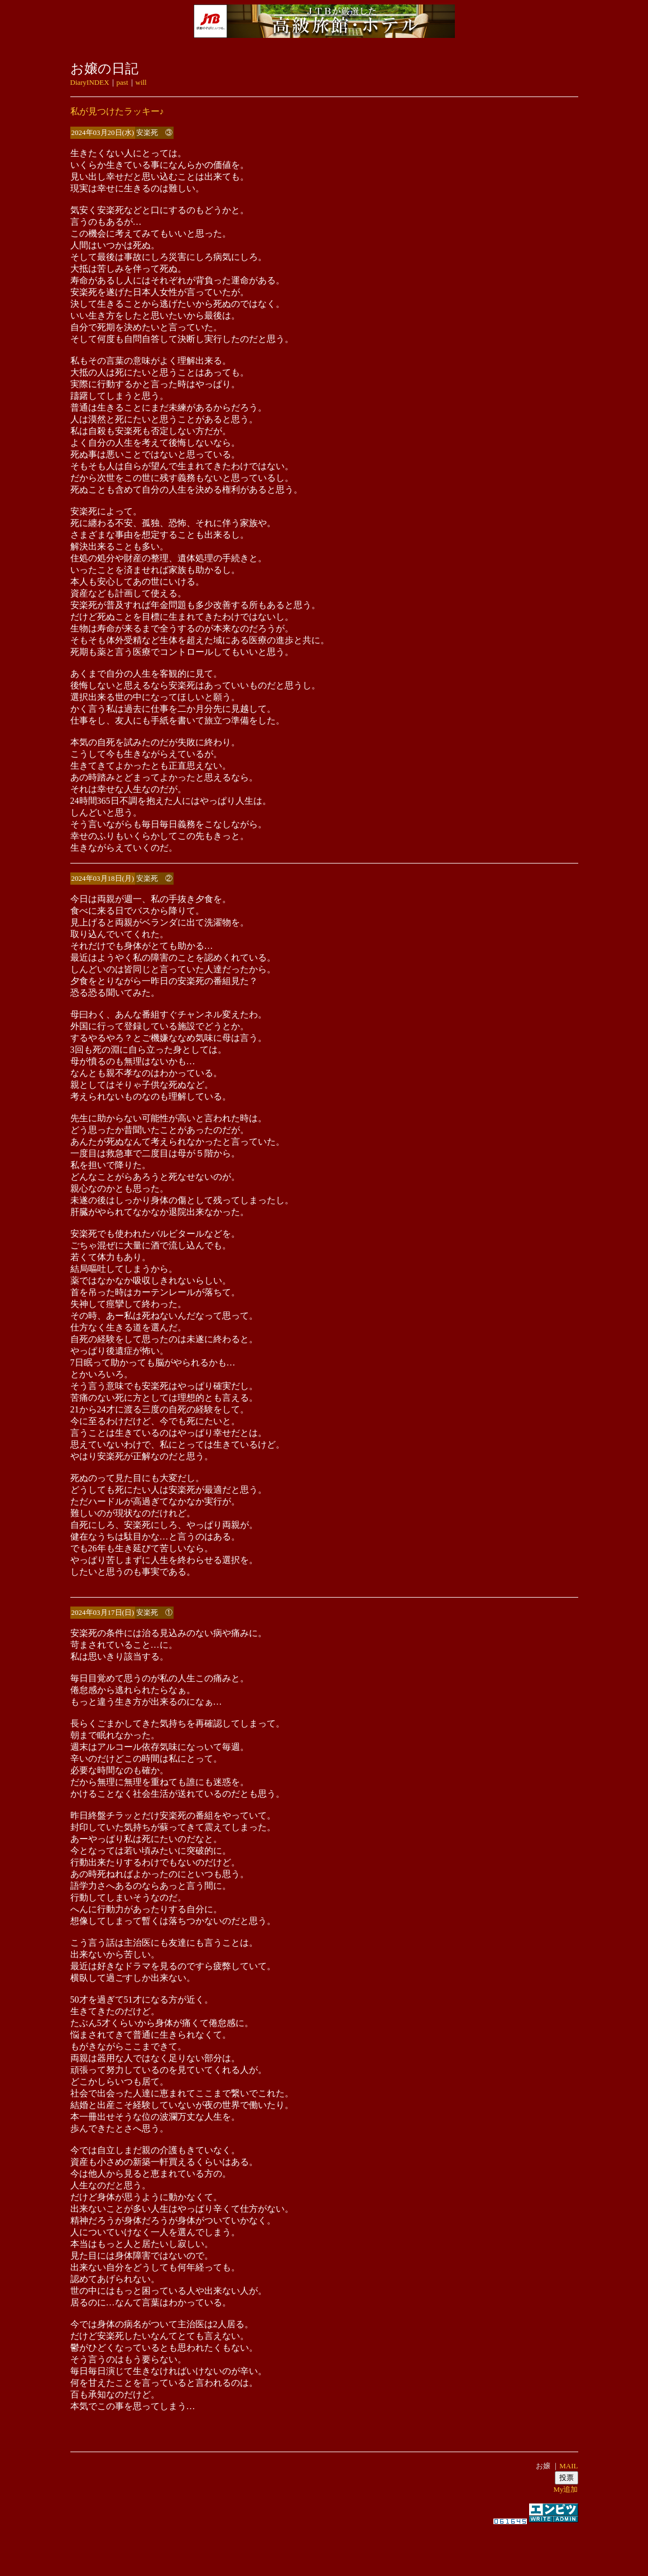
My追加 (565, 2489)
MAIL (568, 2466)
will (141, 82)
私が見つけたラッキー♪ (117, 111)
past (122, 82)
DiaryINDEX (89, 82)
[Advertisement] (324, 2544)
